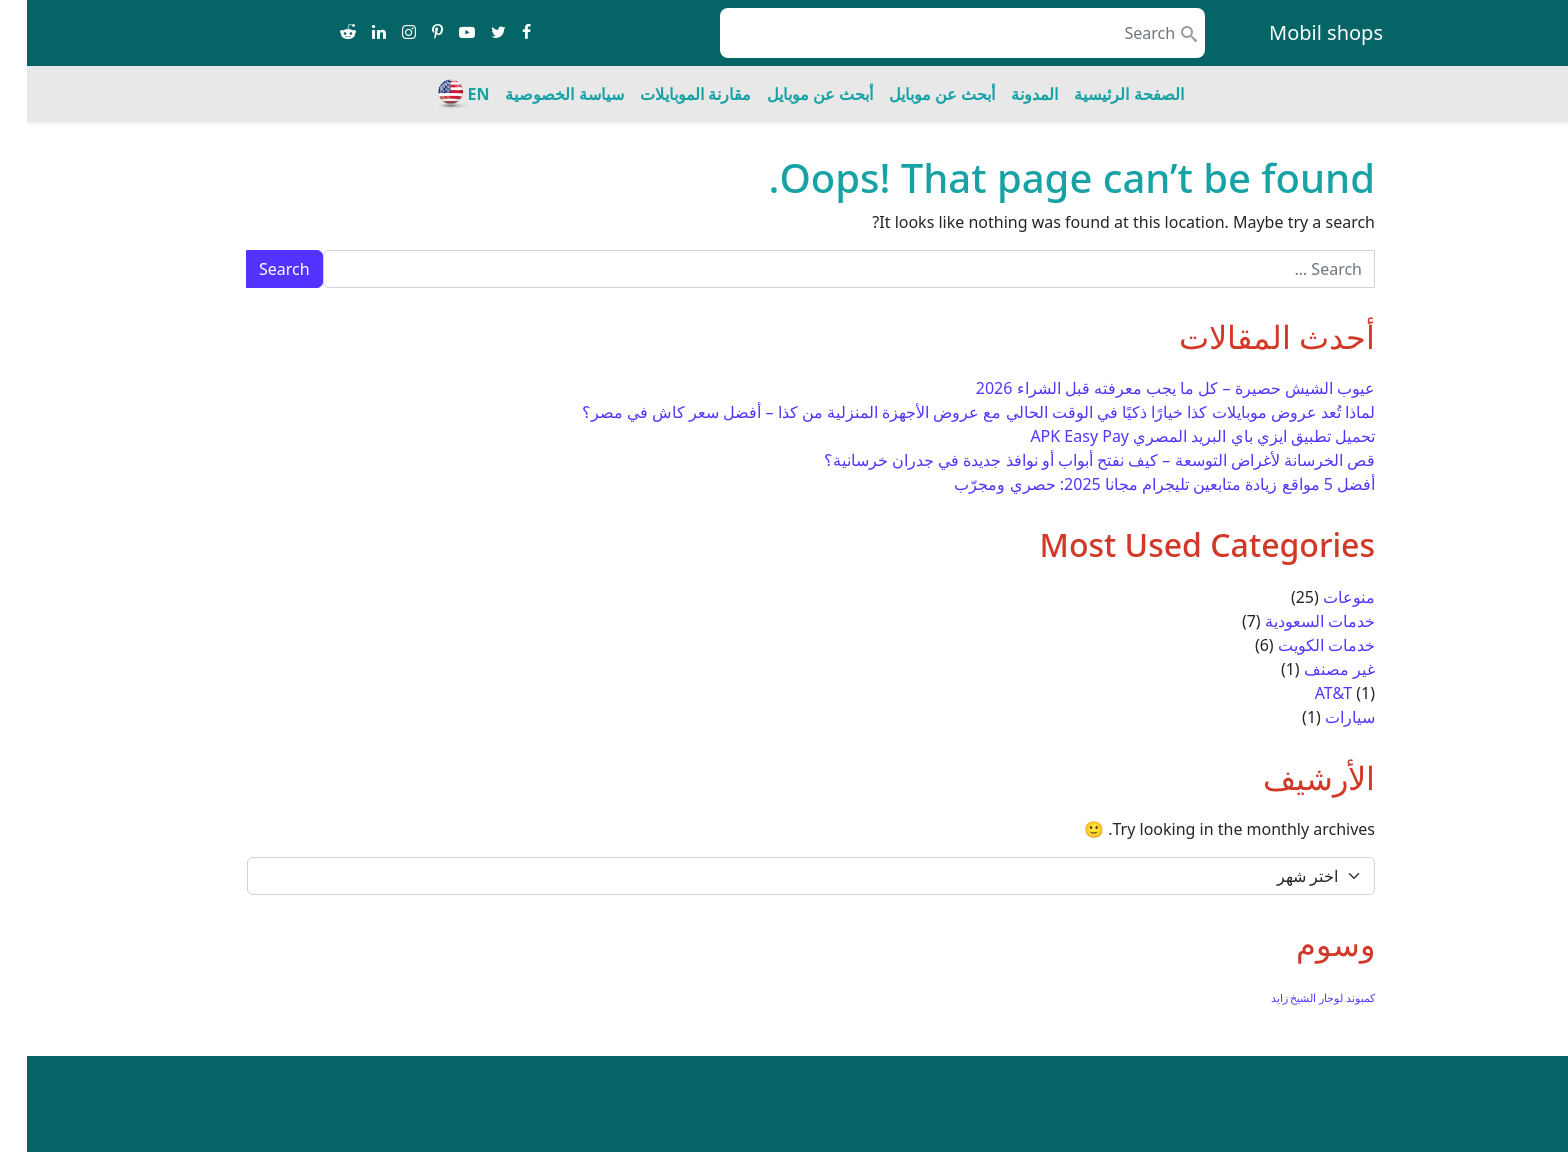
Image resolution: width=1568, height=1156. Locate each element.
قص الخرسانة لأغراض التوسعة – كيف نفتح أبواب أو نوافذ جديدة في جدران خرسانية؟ (1072, 460)
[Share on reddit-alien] (321, 33)
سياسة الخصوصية (537, 94)
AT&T (1306, 693)
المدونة (1007, 94)
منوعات (1322, 597)
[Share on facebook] (499, 33)
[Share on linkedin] (352, 33)
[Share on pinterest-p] (410, 33)
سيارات (1323, 717)
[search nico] (935, 33)
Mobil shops (1299, 32)
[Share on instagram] (382, 33)
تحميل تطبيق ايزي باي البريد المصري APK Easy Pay (1175, 436)
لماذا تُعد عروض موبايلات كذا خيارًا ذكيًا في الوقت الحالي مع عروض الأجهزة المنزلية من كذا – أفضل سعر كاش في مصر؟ (951, 412)
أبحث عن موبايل (915, 94)
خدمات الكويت (1299, 645)
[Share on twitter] (471, 33)
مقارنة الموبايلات (668, 94)
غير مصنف (1312, 669)
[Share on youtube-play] (440, 33)
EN (451, 94)
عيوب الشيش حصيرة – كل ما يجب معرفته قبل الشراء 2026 (1148, 388)
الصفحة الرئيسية (1101, 94)
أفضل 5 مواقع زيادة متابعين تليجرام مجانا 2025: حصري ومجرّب (1137, 484)
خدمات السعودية (1293, 621)
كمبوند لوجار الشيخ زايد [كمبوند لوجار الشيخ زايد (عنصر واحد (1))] (1296, 998)
